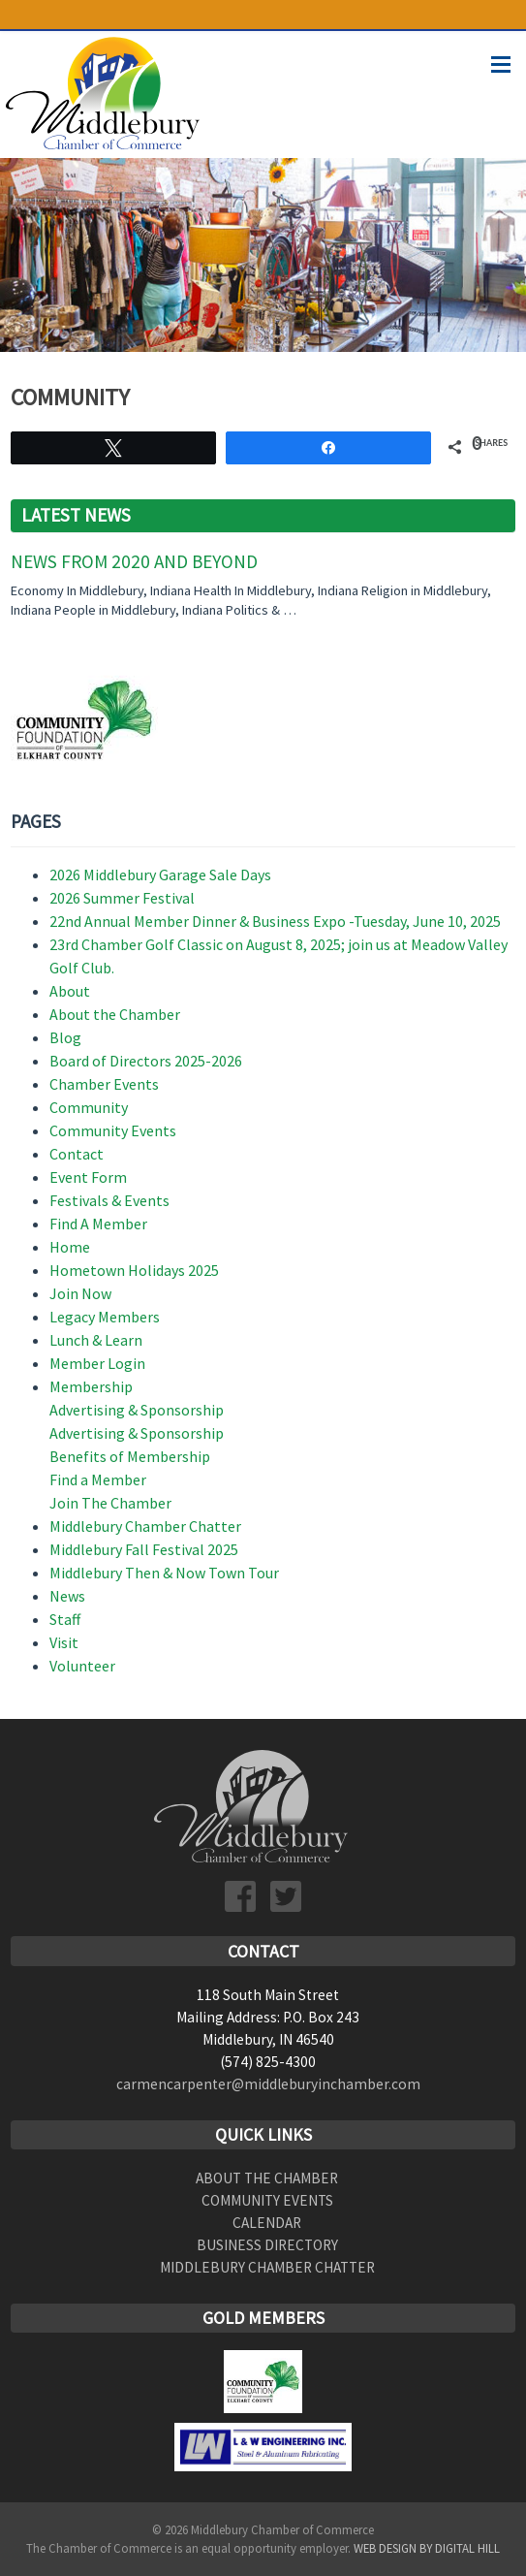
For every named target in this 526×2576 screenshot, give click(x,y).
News (67, 1596)
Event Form (88, 1177)
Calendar (266, 2222)
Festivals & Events (109, 1200)
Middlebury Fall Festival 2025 (143, 1549)
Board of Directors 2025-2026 (145, 1060)
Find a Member (97, 1479)
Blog (65, 1037)
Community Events (112, 1130)
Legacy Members (104, 1316)
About (69, 991)
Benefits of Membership (129, 1456)
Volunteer (82, 1665)
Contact (76, 1153)
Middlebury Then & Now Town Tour (164, 1572)
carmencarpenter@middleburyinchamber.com (268, 2084)
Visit (63, 1642)
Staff (64, 1619)
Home (69, 1246)
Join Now (80, 1293)
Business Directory (267, 2245)
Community (88, 1107)
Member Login (97, 1363)
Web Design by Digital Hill (427, 2548)
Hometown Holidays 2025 (134, 1270)
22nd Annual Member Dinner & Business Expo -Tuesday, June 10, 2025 (275, 921)
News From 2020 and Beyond (134, 561)
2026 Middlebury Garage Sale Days (160, 874)
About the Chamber (114, 1014)
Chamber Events (104, 1084)
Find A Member (98, 1223)
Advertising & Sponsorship (136, 1409)
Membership (91, 1386)
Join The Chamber (110, 1502)
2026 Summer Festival (122, 897)
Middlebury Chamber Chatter (145, 1526)
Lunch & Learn (95, 1340)
